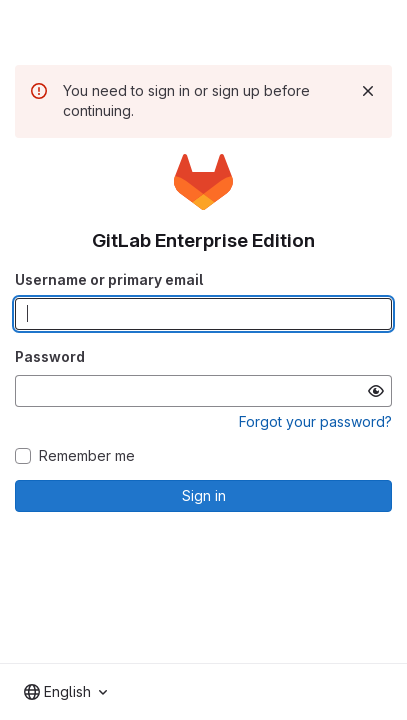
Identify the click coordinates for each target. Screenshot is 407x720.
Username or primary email (109, 279)
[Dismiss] (368, 91)
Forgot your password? (315, 421)
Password (50, 356)
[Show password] (376, 391)
